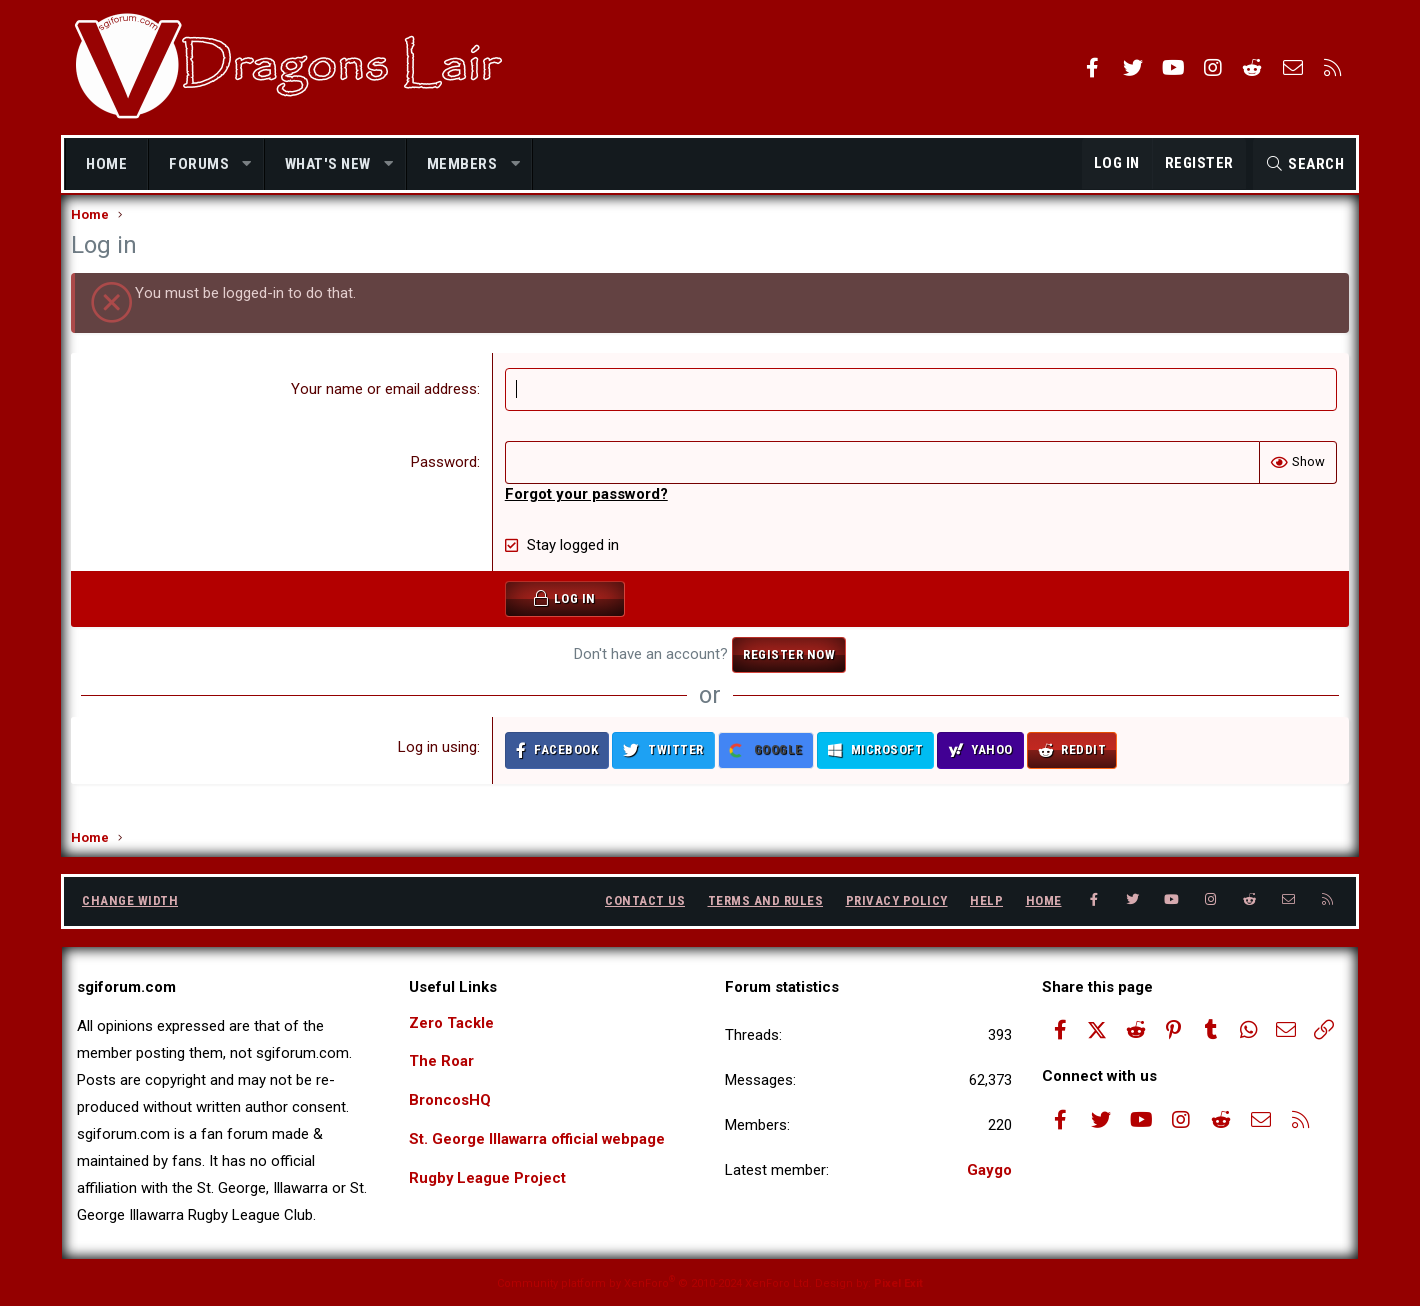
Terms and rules (766, 901)
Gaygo (989, 1170)
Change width (130, 901)
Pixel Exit (898, 1283)
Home (106, 164)
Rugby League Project (488, 1179)
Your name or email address (385, 409)
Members (462, 164)
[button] (247, 164)
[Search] (1304, 164)
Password (445, 482)
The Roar (441, 1062)
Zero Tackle (451, 1023)
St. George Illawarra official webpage (538, 1140)
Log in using (438, 767)
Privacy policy (897, 901)
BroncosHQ (450, 1101)
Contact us (645, 901)
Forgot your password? (587, 514)
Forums (199, 164)
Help (986, 901)
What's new (328, 164)
